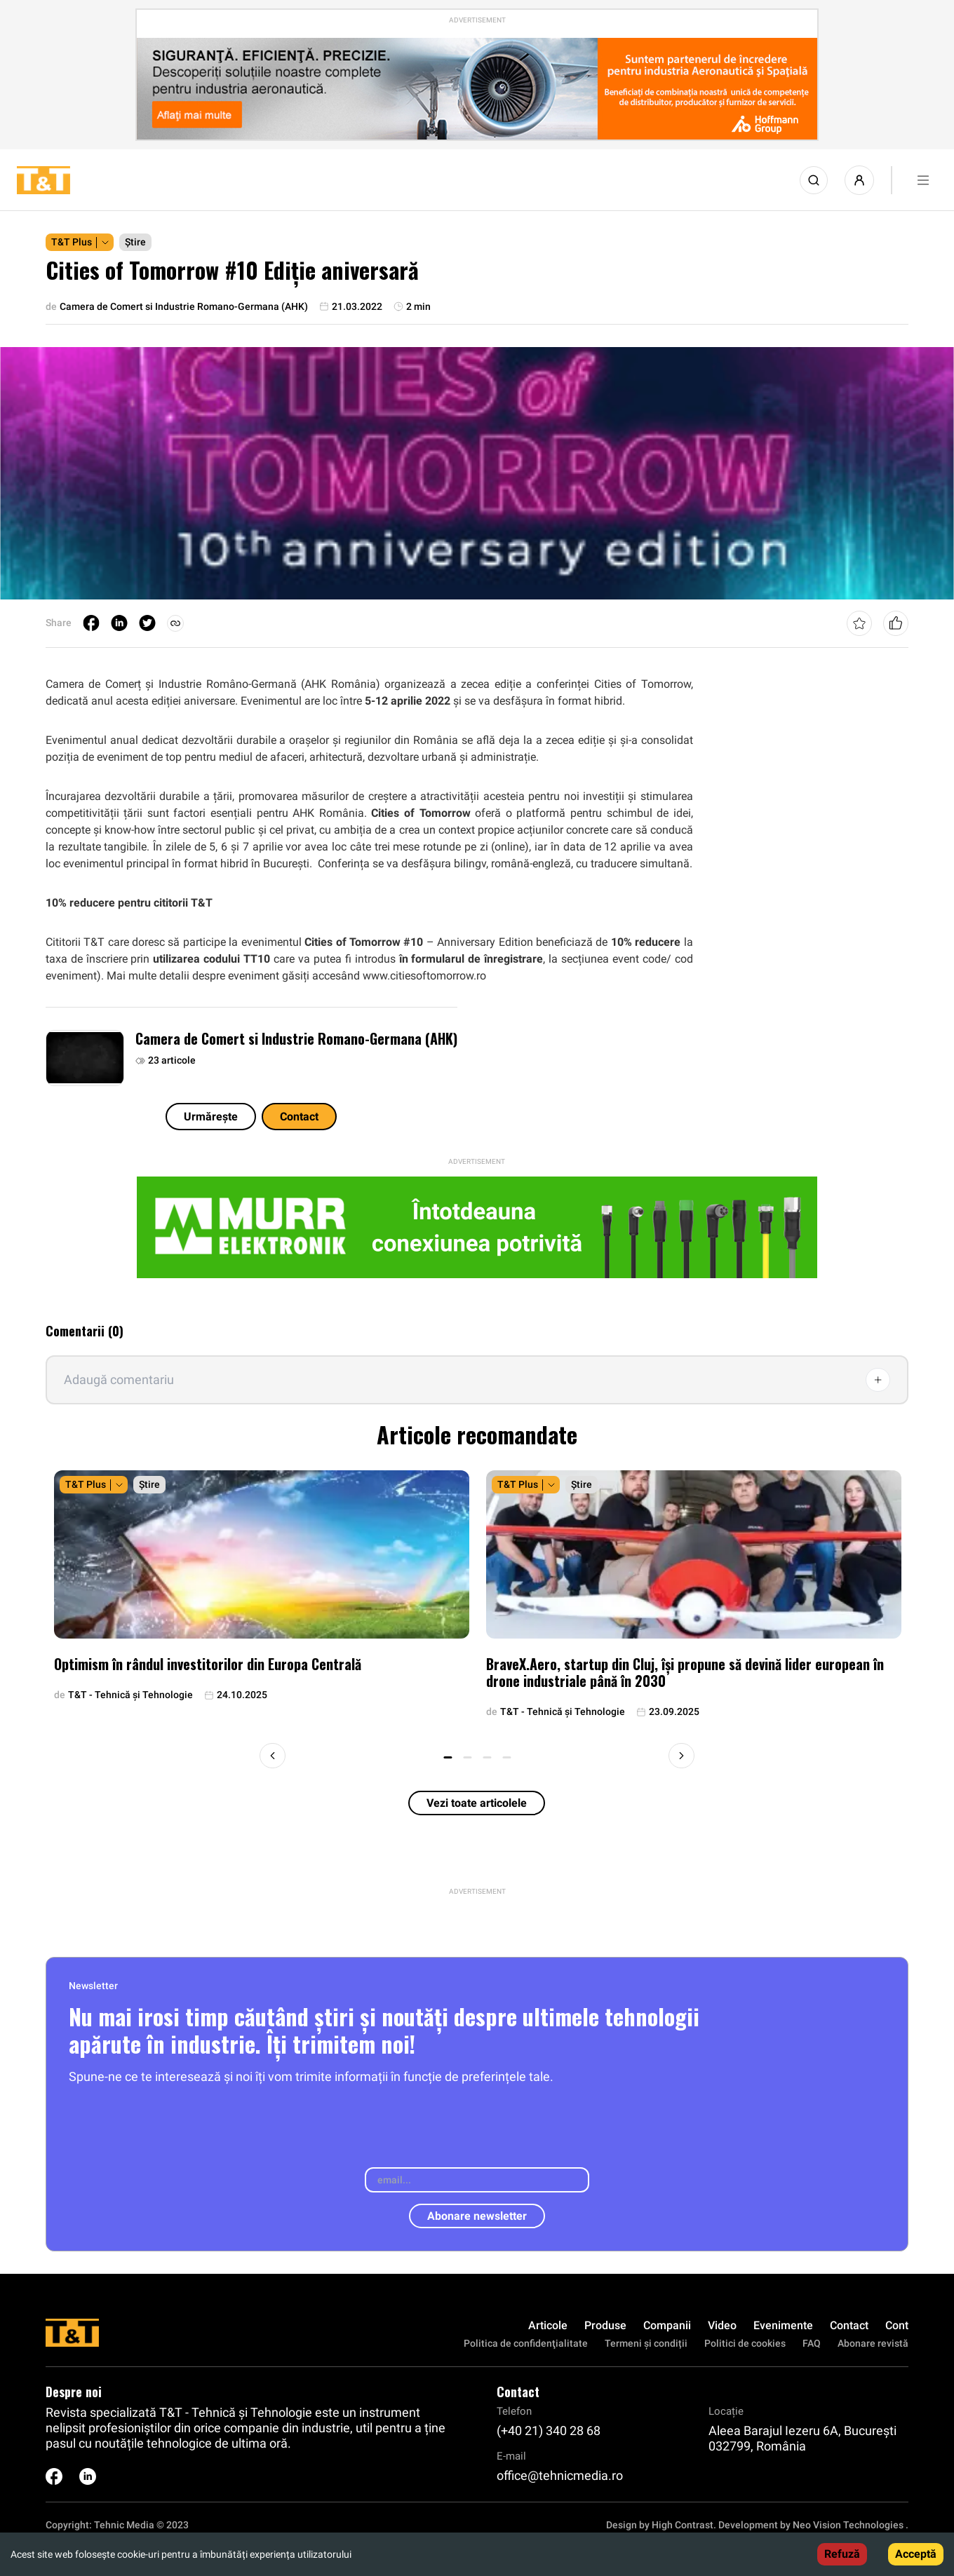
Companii (667, 2325)
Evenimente (783, 2325)
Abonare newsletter (477, 2216)
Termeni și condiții (646, 2343)
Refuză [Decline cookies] (842, 2554)
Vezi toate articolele (476, 1803)
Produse (605, 2325)
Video (722, 2325)
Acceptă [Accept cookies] (915, 2554)
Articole (547, 2325)
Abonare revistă (873, 2343)
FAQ (811, 2343)
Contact (299, 1116)
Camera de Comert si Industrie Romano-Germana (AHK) (296, 1038)
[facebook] (91, 623)
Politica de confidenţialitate (526, 2343)
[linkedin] (119, 623)
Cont (896, 2325)
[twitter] (147, 623)
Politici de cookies (745, 2343)
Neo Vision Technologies (848, 2524)
